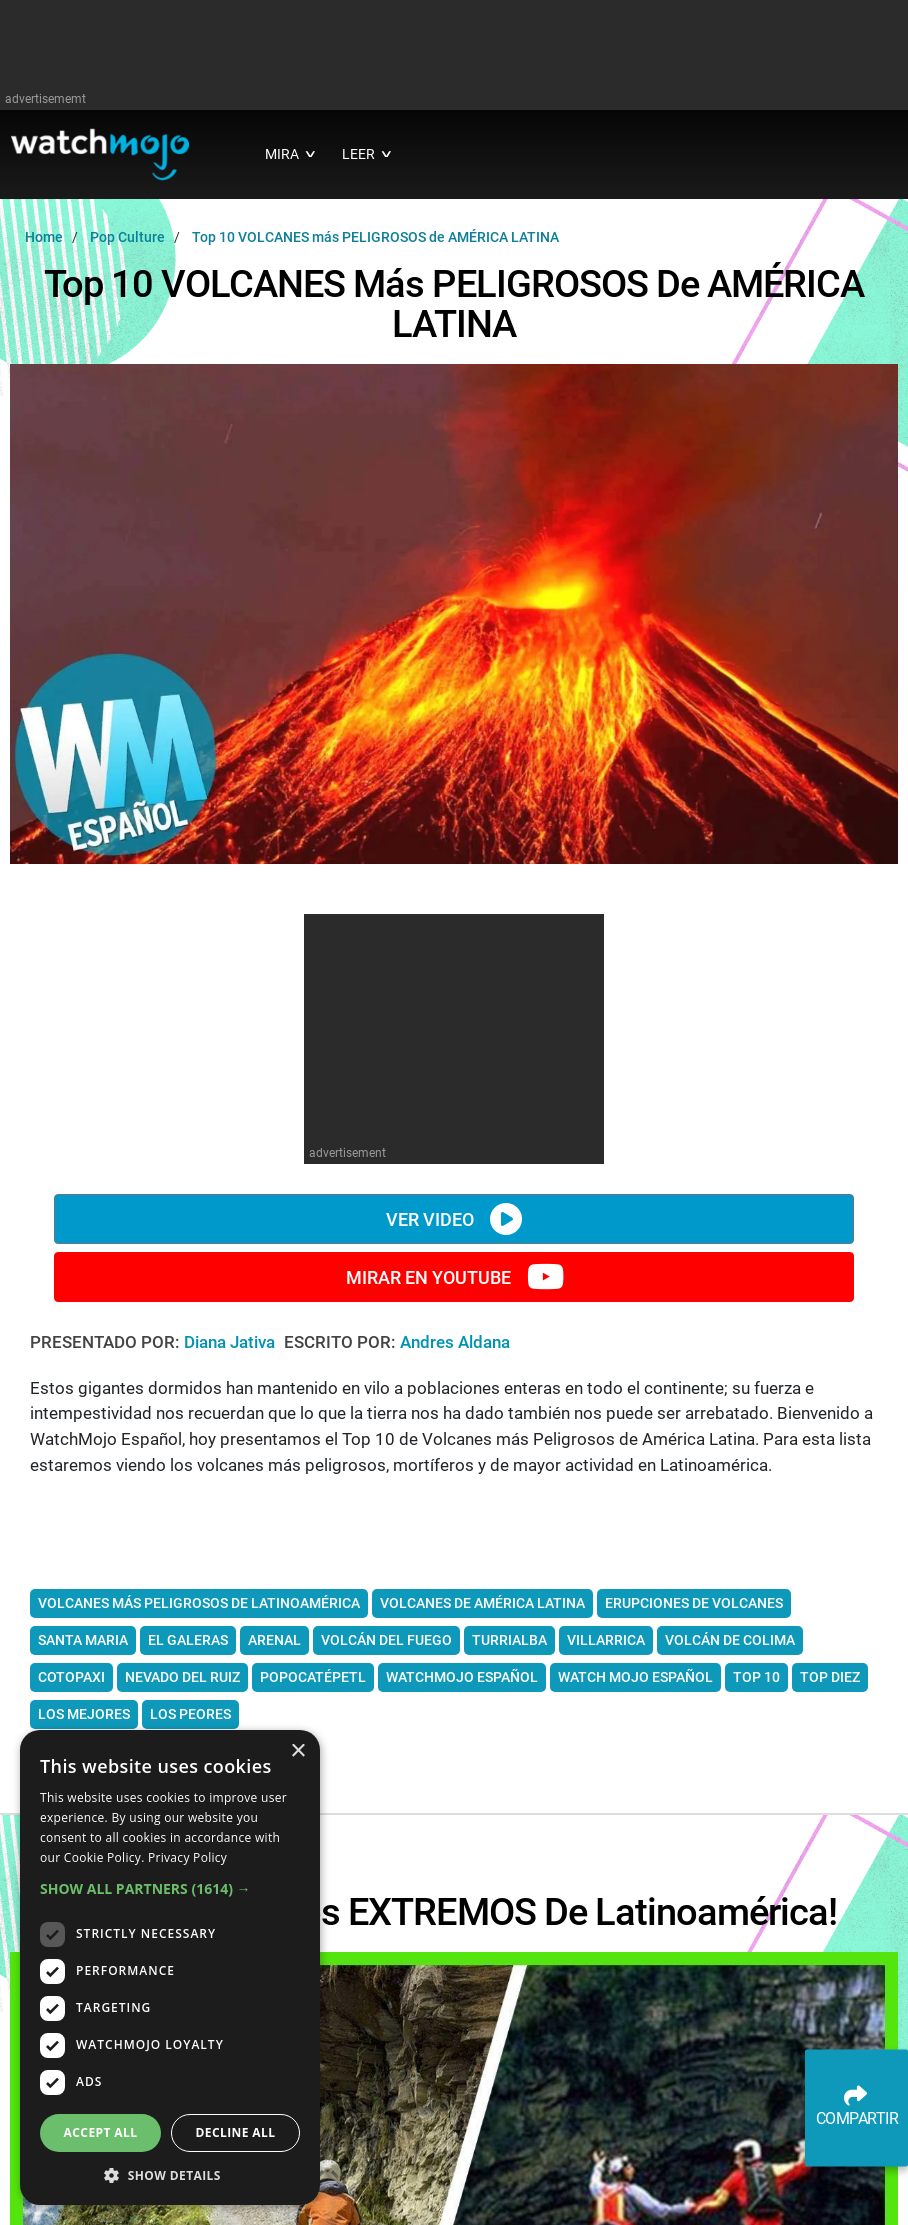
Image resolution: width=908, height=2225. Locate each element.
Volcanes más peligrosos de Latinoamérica (199, 1603)
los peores (190, 1714)
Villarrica (606, 1640)
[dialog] (170, 1967)
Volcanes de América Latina (482, 1603)
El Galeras (188, 1640)
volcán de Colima (730, 1640)
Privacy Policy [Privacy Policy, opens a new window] (187, 1857)
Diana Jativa (231, 1342)
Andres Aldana (455, 1342)
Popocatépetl (313, 1677)
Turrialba (509, 1640)
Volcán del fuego (386, 1640)
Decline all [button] (236, 2132)
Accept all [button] (101, 2132)
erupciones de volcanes (694, 1603)
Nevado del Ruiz (182, 1677)
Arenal (274, 1640)
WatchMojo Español (462, 1677)
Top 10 (756, 1677)
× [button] (297, 1751)
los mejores (84, 1714)
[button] (170, 1888)
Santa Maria (83, 1640)
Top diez (830, 1677)
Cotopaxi (71, 1677)
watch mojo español (635, 1677)
